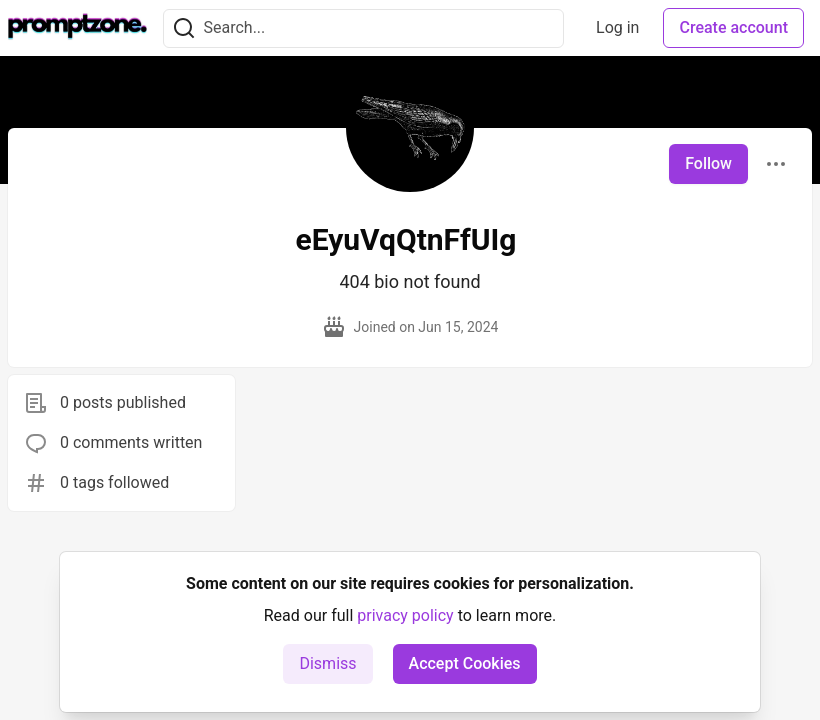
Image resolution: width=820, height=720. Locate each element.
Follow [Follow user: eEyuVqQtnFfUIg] (708, 163)
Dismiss (327, 663)
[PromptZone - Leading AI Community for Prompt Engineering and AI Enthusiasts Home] (77, 28)
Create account (733, 27)
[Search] (184, 28)
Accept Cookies (465, 663)
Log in (617, 27)
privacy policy (405, 615)
